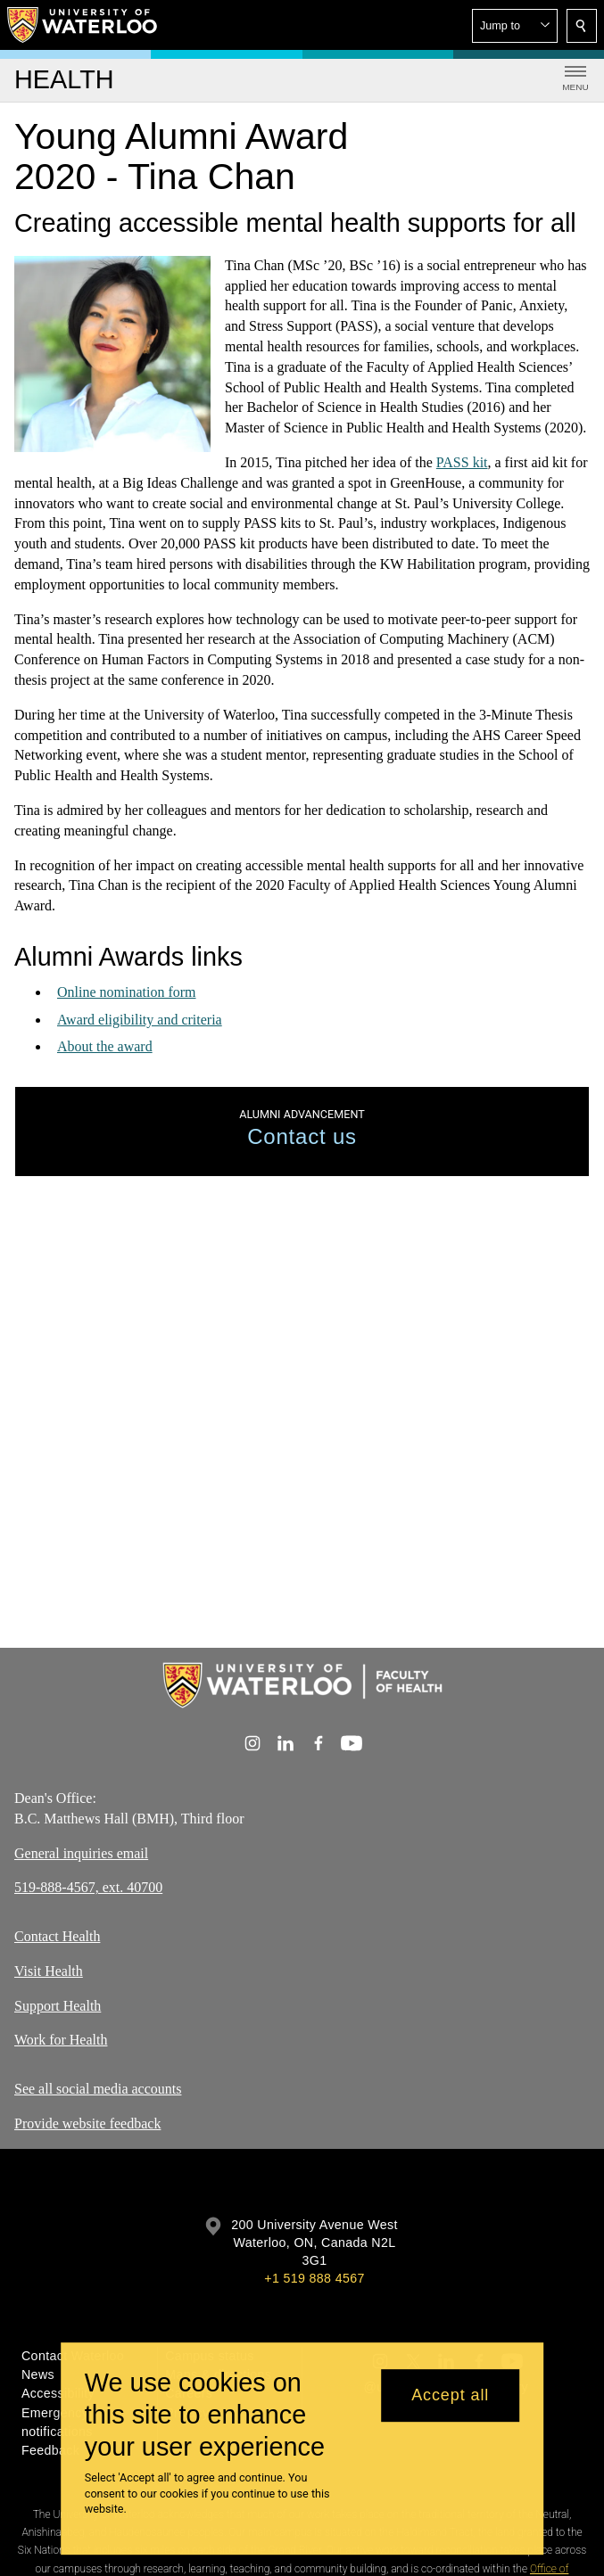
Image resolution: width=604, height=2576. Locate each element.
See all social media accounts (97, 2088)
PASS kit (462, 462)
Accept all (450, 2395)
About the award (105, 1046)
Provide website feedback (87, 2123)
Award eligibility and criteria (139, 1019)
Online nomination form (126, 992)
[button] (515, 26)
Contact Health (57, 1936)
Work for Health (60, 2039)
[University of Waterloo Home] (83, 25)
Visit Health (48, 1971)
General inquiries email (81, 1852)
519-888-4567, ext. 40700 (88, 1887)
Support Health (57, 2004)
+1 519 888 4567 (314, 2278)
